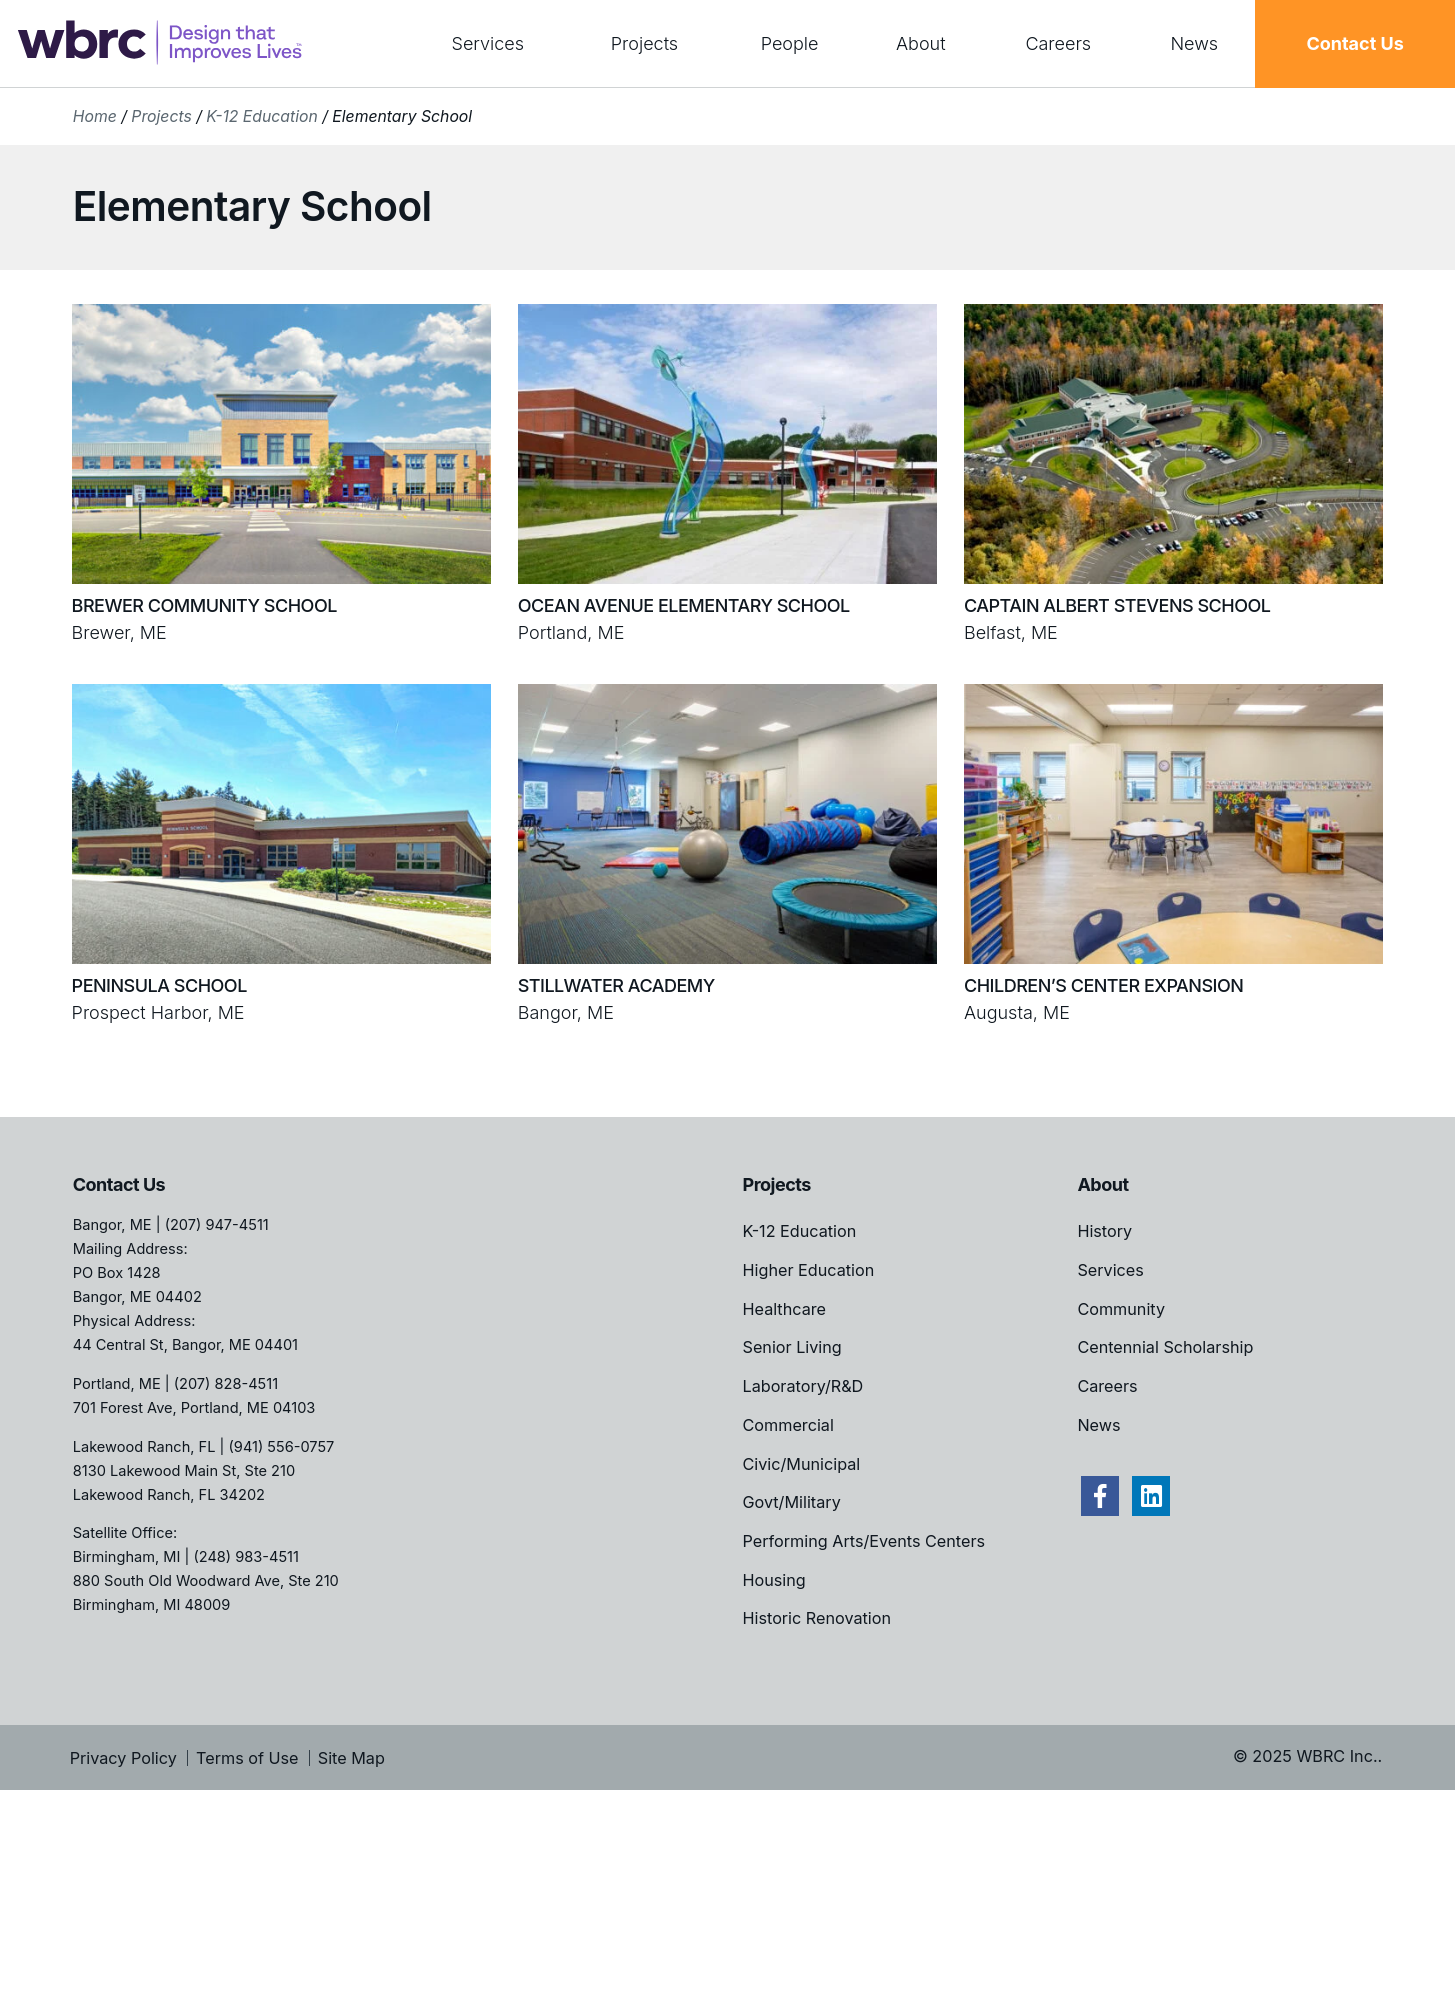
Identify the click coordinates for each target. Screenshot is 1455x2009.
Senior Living (792, 1347)
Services (488, 43)
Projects (644, 43)
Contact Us (1354, 43)
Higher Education (809, 1270)
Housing (774, 1580)
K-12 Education (261, 116)
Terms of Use (247, 1758)
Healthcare (785, 1309)
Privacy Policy (123, 1758)
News (1194, 43)
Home (95, 116)
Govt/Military (792, 1502)
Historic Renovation (817, 1618)
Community (1121, 1309)
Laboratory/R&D (803, 1386)
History (1104, 1231)
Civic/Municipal (802, 1464)
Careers (1058, 43)
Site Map (351, 1758)
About (921, 43)
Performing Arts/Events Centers (864, 1541)
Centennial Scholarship (1165, 1347)
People (790, 43)
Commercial (788, 1425)
